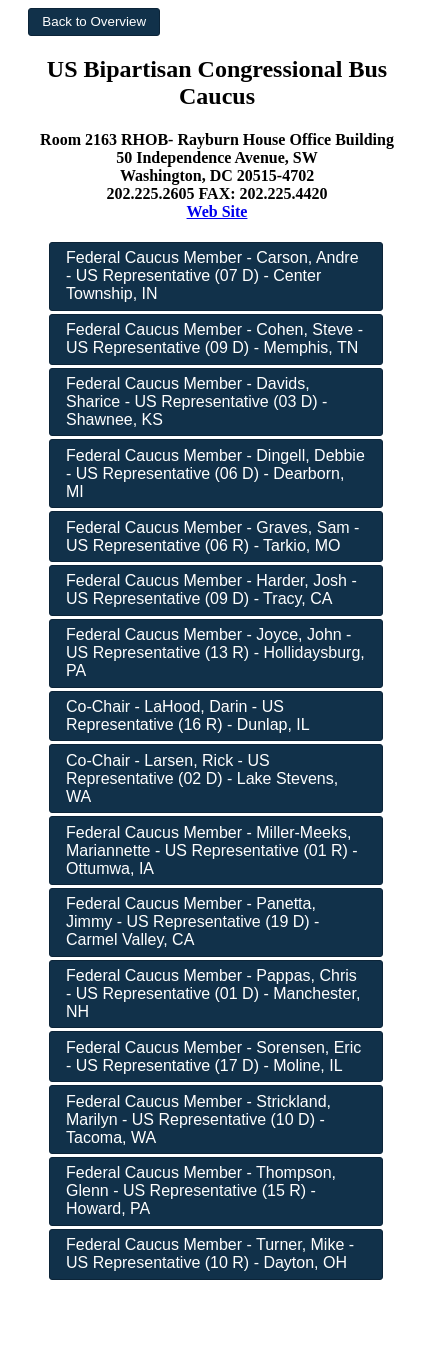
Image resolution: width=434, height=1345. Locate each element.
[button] (94, 22)
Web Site (217, 211)
